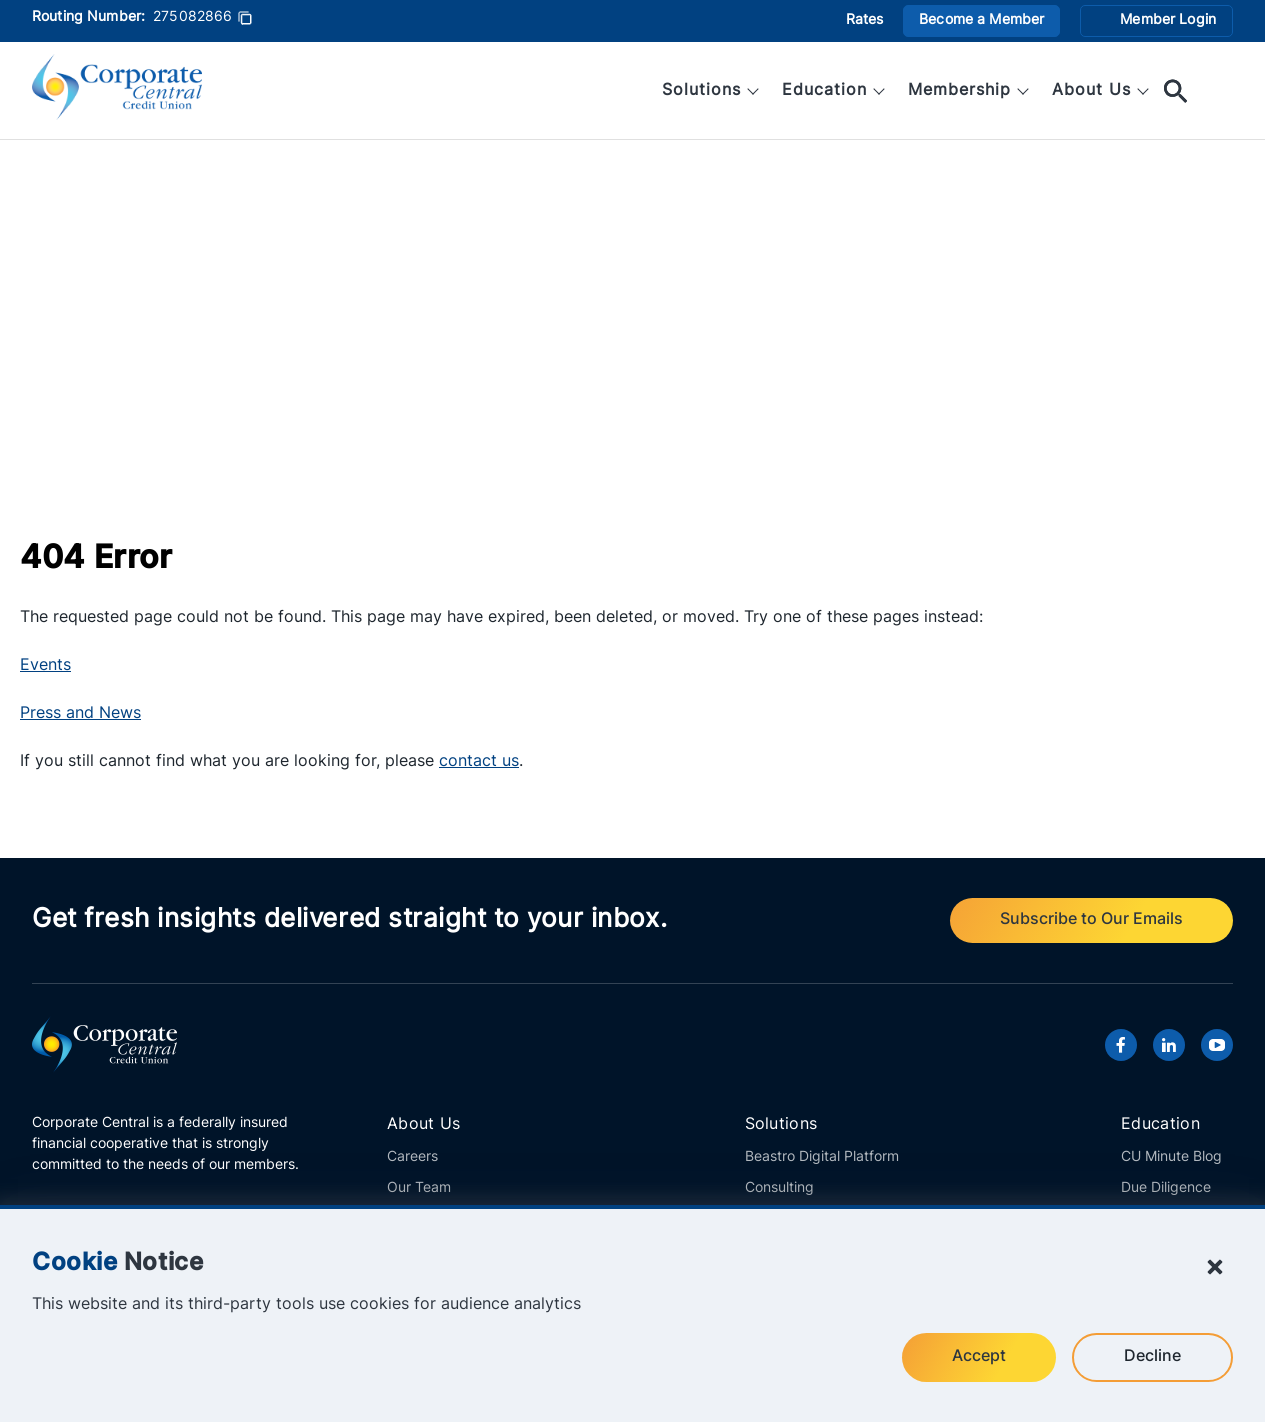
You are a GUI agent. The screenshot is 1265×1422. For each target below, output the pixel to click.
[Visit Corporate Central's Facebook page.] (1121, 1045)
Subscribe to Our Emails (1091, 920)
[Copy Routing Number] (245, 20)
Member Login (1168, 20)
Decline (1152, 1357)
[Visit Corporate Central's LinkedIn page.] (1169, 1045)
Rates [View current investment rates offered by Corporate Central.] (865, 20)
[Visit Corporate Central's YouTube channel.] (1217, 1045)
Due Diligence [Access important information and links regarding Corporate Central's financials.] (1166, 1188)
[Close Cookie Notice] (1215, 1267)
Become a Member (981, 20)
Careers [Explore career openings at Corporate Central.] (412, 1157)
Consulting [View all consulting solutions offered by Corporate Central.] (779, 1188)
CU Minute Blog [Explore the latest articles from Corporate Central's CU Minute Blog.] (1171, 1157)
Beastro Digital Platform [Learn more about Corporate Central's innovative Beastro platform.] (822, 1157)
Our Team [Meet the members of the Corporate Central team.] (419, 1188)
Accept (979, 1357)
